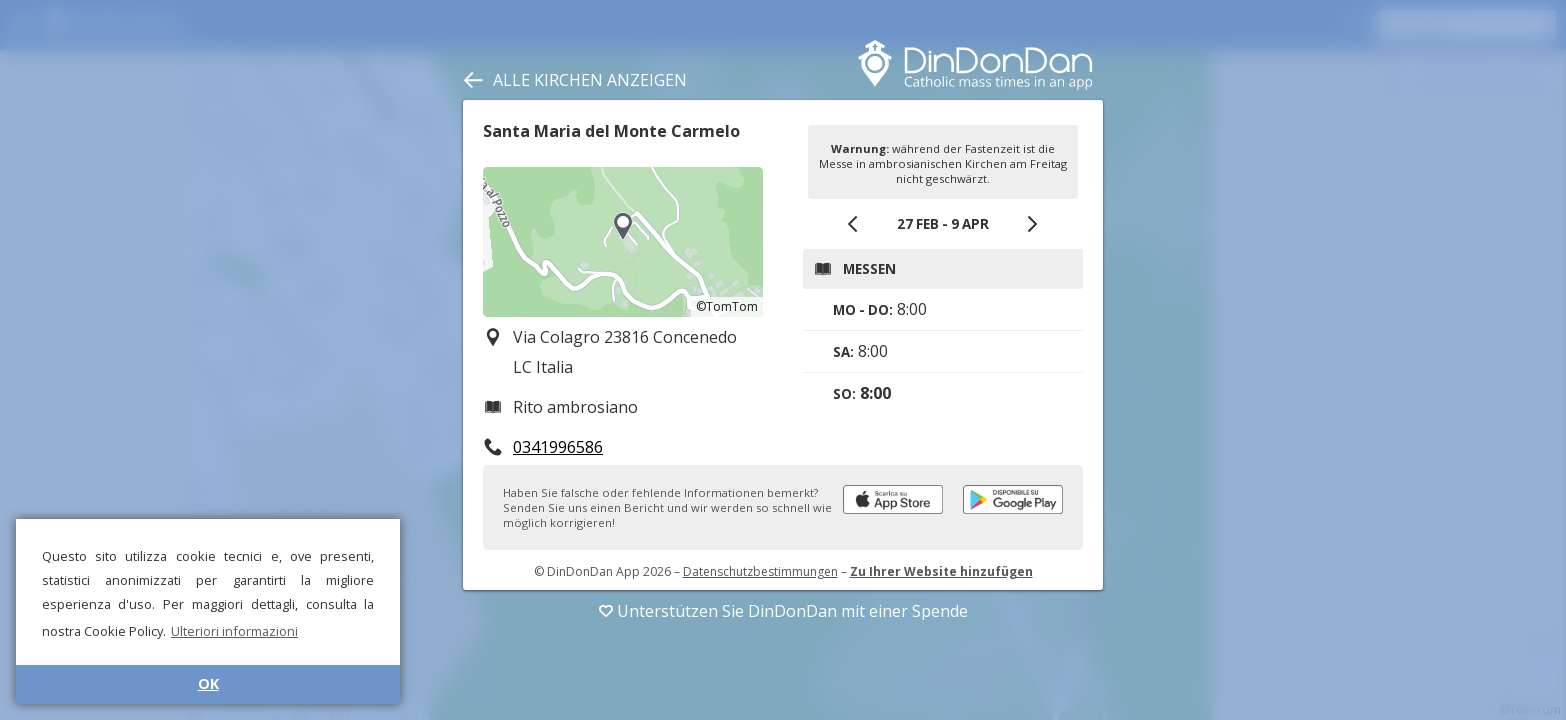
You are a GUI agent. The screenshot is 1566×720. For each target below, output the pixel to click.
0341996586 (558, 447)
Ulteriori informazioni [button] (234, 631)
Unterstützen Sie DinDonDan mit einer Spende (783, 611)
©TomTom (727, 306)
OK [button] (208, 683)
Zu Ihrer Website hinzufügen (941, 571)
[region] (623, 242)
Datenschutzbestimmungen (760, 571)
